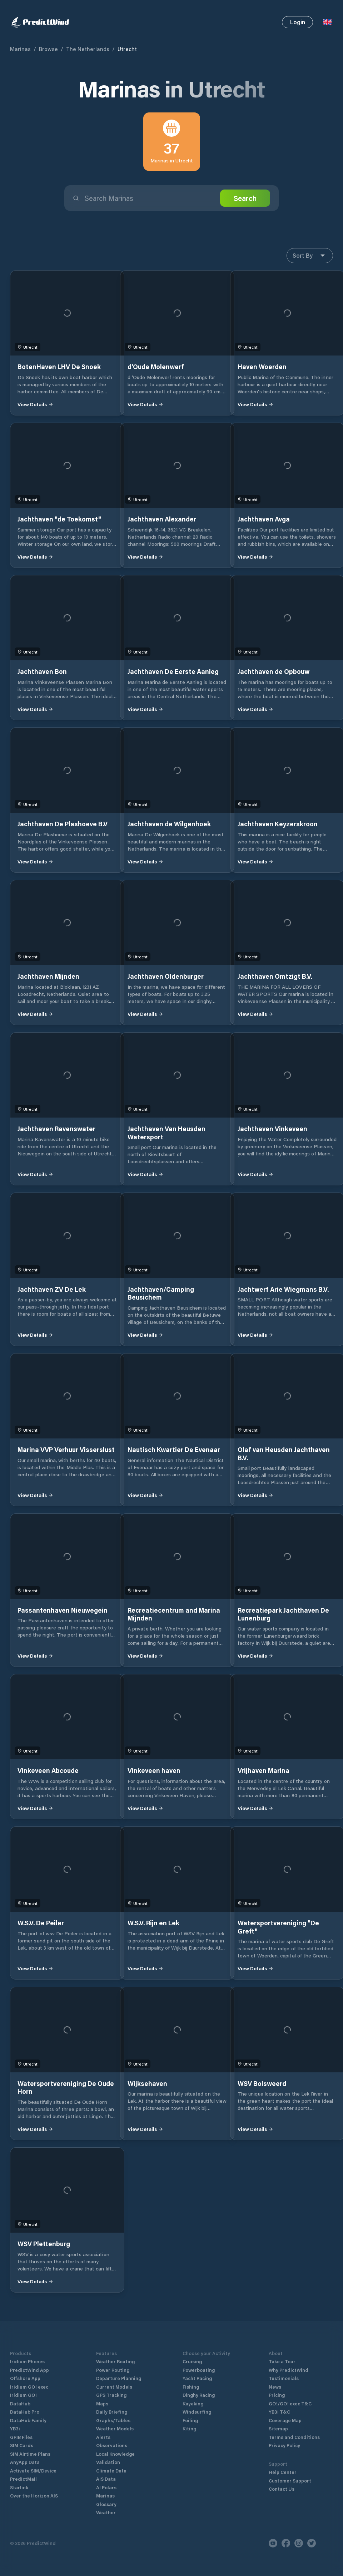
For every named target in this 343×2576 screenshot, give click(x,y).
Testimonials (284, 2378)
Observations (111, 2445)
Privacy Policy (284, 2445)
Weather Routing (115, 2361)
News (275, 2387)
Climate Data (111, 2470)
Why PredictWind (288, 2370)
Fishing (191, 2387)
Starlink (19, 2487)
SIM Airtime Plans (30, 2454)
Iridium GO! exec (29, 2387)
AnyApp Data (25, 2462)
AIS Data (106, 2479)
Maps (102, 2403)
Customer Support (290, 2480)
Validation (108, 2462)
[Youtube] (273, 2543)
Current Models (114, 2387)
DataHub (20, 2403)
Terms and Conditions (294, 2437)
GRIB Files (21, 2437)
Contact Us (281, 2489)
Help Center (283, 2472)
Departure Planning (118, 2378)
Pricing (277, 2395)
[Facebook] (286, 2543)
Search (245, 198)
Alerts (103, 2437)
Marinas (20, 48)
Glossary (106, 2504)
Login (297, 22)
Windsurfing (197, 2412)
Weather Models (115, 2428)
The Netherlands (87, 48)
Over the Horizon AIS (34, 2495)
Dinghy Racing (199, 2395)
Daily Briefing (111, 2412)
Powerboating (199, 2370)
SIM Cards (21, 2445)
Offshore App (25, 2378)
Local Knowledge (115, 2454)
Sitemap (278, 2428)
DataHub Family (28, 2420)
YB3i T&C (279, 2412)
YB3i (15, 2428)
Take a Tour (282, 2361)
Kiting (189, 2428)
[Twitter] (311, 2543)
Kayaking (193, 2403)
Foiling (190, 2420)
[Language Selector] (327, 22)
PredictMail (23, 2479)
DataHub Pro (24, 2412)
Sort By (310, 255)
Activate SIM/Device (33, 2470)
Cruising (192, 2361)
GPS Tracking (111, 2395)
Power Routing (112, 2370)
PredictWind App (29, 2370)
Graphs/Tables (113, 2420)
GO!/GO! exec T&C (290, 2403)
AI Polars (106, 2487)
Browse (48, 48)
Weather (106, 2512)
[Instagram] (298, 2543)
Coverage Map (285, 2420)
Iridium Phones (27, 2361)
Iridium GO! (23, 2395)
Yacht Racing (197, 2378)
